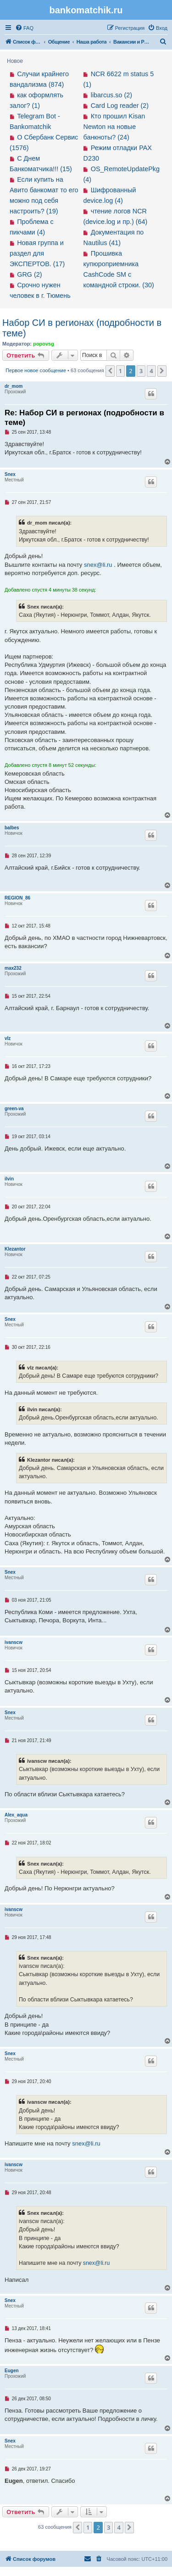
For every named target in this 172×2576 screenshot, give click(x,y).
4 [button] (151, 371)
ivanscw (13, 1642)
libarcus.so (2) (111, 95)
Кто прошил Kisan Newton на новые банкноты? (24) (114, 126)
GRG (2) (29, 274)
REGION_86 (17, 897)
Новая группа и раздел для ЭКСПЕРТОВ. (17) (37, 253)
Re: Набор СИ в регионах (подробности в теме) (84, 417)
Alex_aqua (16, 1814)
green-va (14, 1108)
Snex (10, 474)
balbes (12, 827)
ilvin (9, 1178)
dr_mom (13, 386)
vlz (8, 1038)
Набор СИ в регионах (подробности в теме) (81, 328)
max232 (13, 968)
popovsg (43, 343)
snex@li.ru (98, 564)
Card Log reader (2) (120, 105)
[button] (110, 370)
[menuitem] (24, 28)
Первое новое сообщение (36, 370)
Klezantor (15, 1249)
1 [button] (120, 371)
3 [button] (141, 371)
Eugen (12, 2370)
